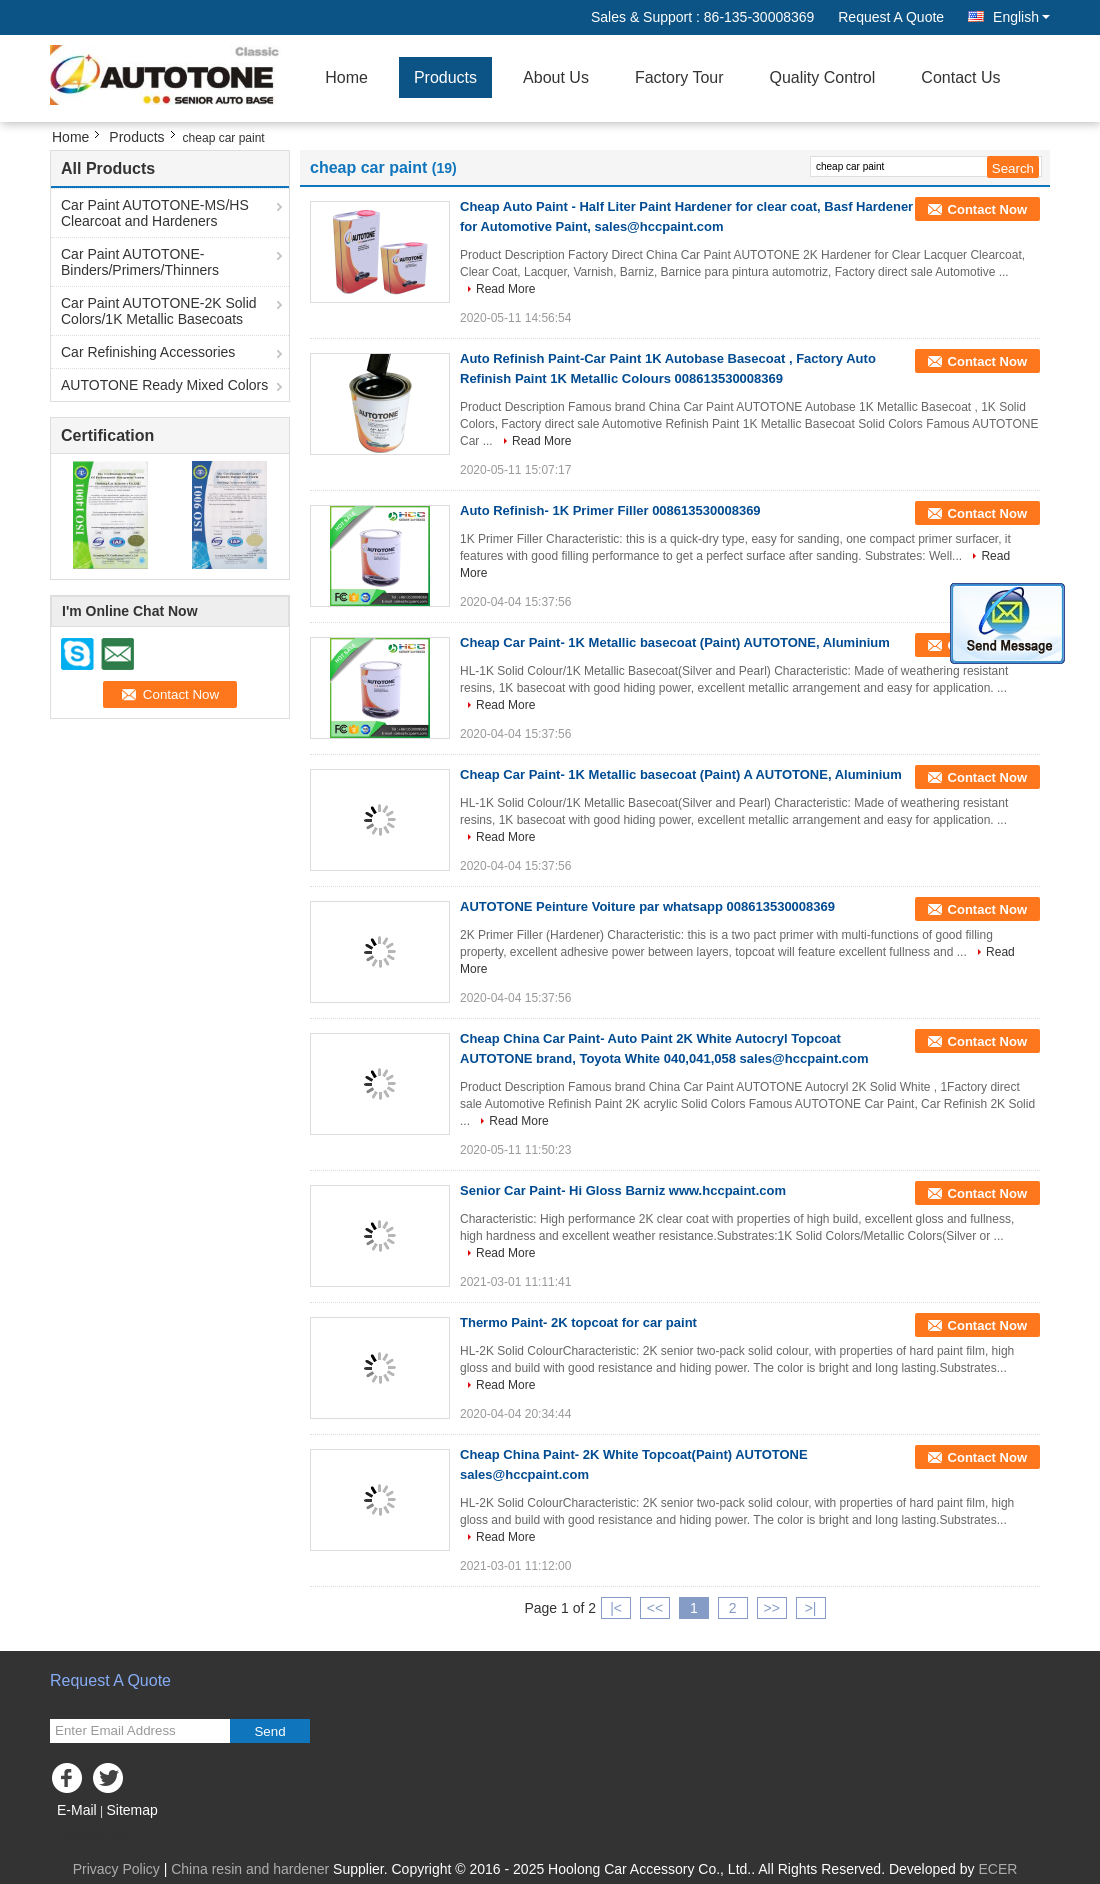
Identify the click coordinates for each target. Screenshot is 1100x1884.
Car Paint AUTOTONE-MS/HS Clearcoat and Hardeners (155, 213)
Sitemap (131, 1810)
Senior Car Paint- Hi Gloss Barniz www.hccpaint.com (623, 1190)
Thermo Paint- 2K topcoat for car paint (578, 1322)
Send (269, 1731)
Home (346, 77)
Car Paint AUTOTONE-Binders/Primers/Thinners (140, 262)
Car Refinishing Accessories (148, 352)
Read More (505, 289)
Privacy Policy (116, 1869)
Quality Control (823, 77)
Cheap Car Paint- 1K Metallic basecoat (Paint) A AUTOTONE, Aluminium (681, 774)
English (1021, 17)
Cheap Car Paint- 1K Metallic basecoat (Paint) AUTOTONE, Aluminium (675, 642)
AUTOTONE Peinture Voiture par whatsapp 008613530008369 (647, 906)
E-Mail (77, 1810)
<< (655, 1608)
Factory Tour (679, 77)
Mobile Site (91, 1835)
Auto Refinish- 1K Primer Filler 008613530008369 (610, 510)
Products (445, 77)
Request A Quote (891, 17)
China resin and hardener (250, 1869)
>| (811, 1608)
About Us (556, 77)
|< (616, 1608)
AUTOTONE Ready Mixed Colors (164, 385)
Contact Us (960, 77)
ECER (997, 1869)
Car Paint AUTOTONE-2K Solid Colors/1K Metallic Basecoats (159, 311)
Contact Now (987, 209)
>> (771, 1608)
